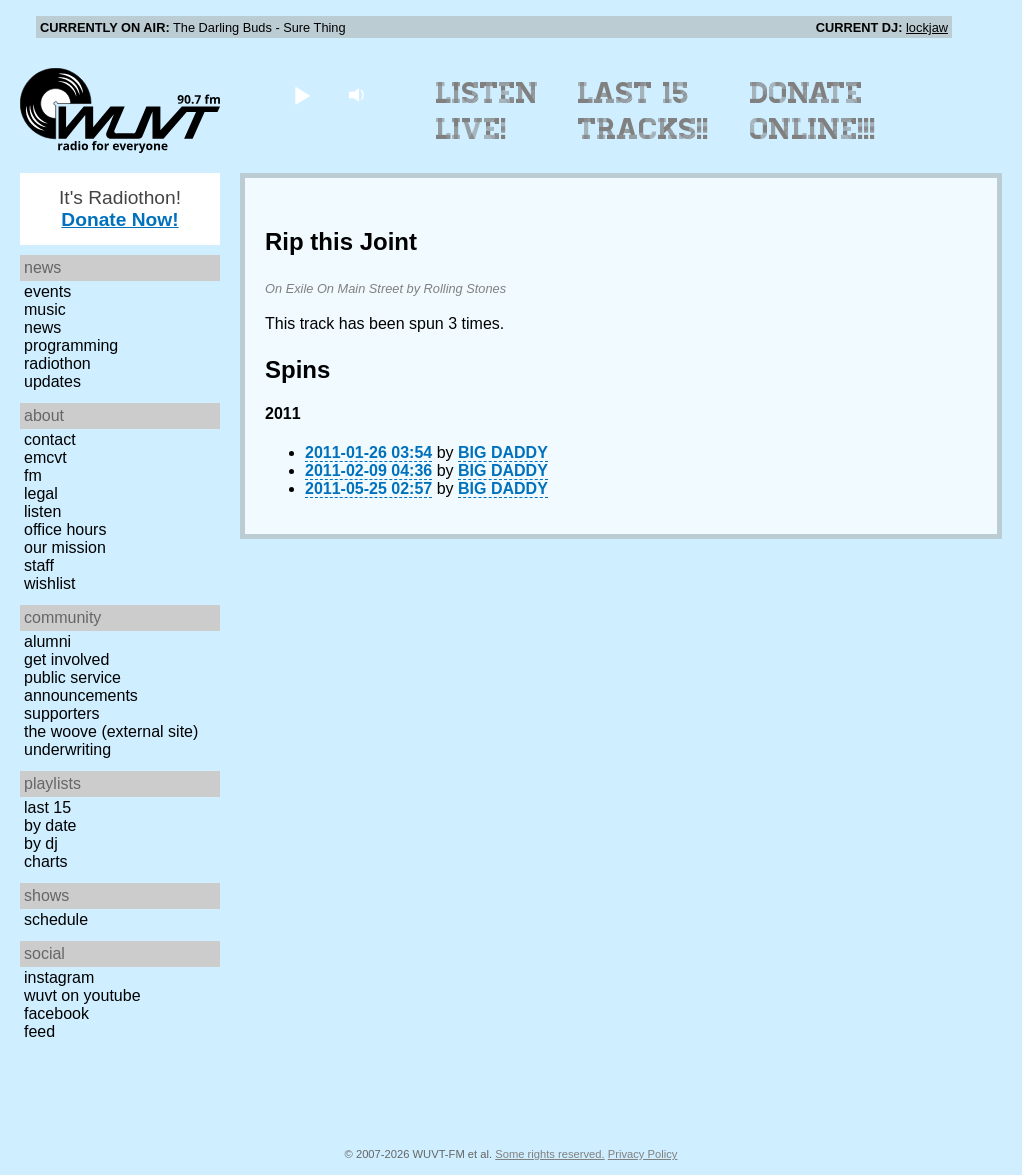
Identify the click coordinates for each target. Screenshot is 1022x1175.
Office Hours (65, 529)
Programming (71, 345)
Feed (39, 1031)
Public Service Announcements (81, 686)
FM (33, 475)
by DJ (41, 843)
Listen (42, 511)
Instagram (59, 977)
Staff (39, 565)
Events (47, 291)
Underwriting (67, 749)
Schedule (56, 919)
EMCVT (45, 457)
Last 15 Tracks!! (643, 111)
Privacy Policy (643, 1154)
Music (45, 309)
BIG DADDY (503, 452)
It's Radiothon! (120, 208)
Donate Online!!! (813, 111)
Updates (52, 381)
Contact (50, 439)
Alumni (47, 641)
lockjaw (927, 27)
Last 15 (47, 807)
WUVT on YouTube (82, 995)
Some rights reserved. (549, 1154)
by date (50, 825)
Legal (41, 493)
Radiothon (57, 363)
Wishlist (50, 583)
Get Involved (66, 659)
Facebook (56, 1013)
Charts (46, 861)
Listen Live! (487, 111)
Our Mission (65, 547)
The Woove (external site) (111, 731)
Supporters (62, 713)
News (42, 327)
